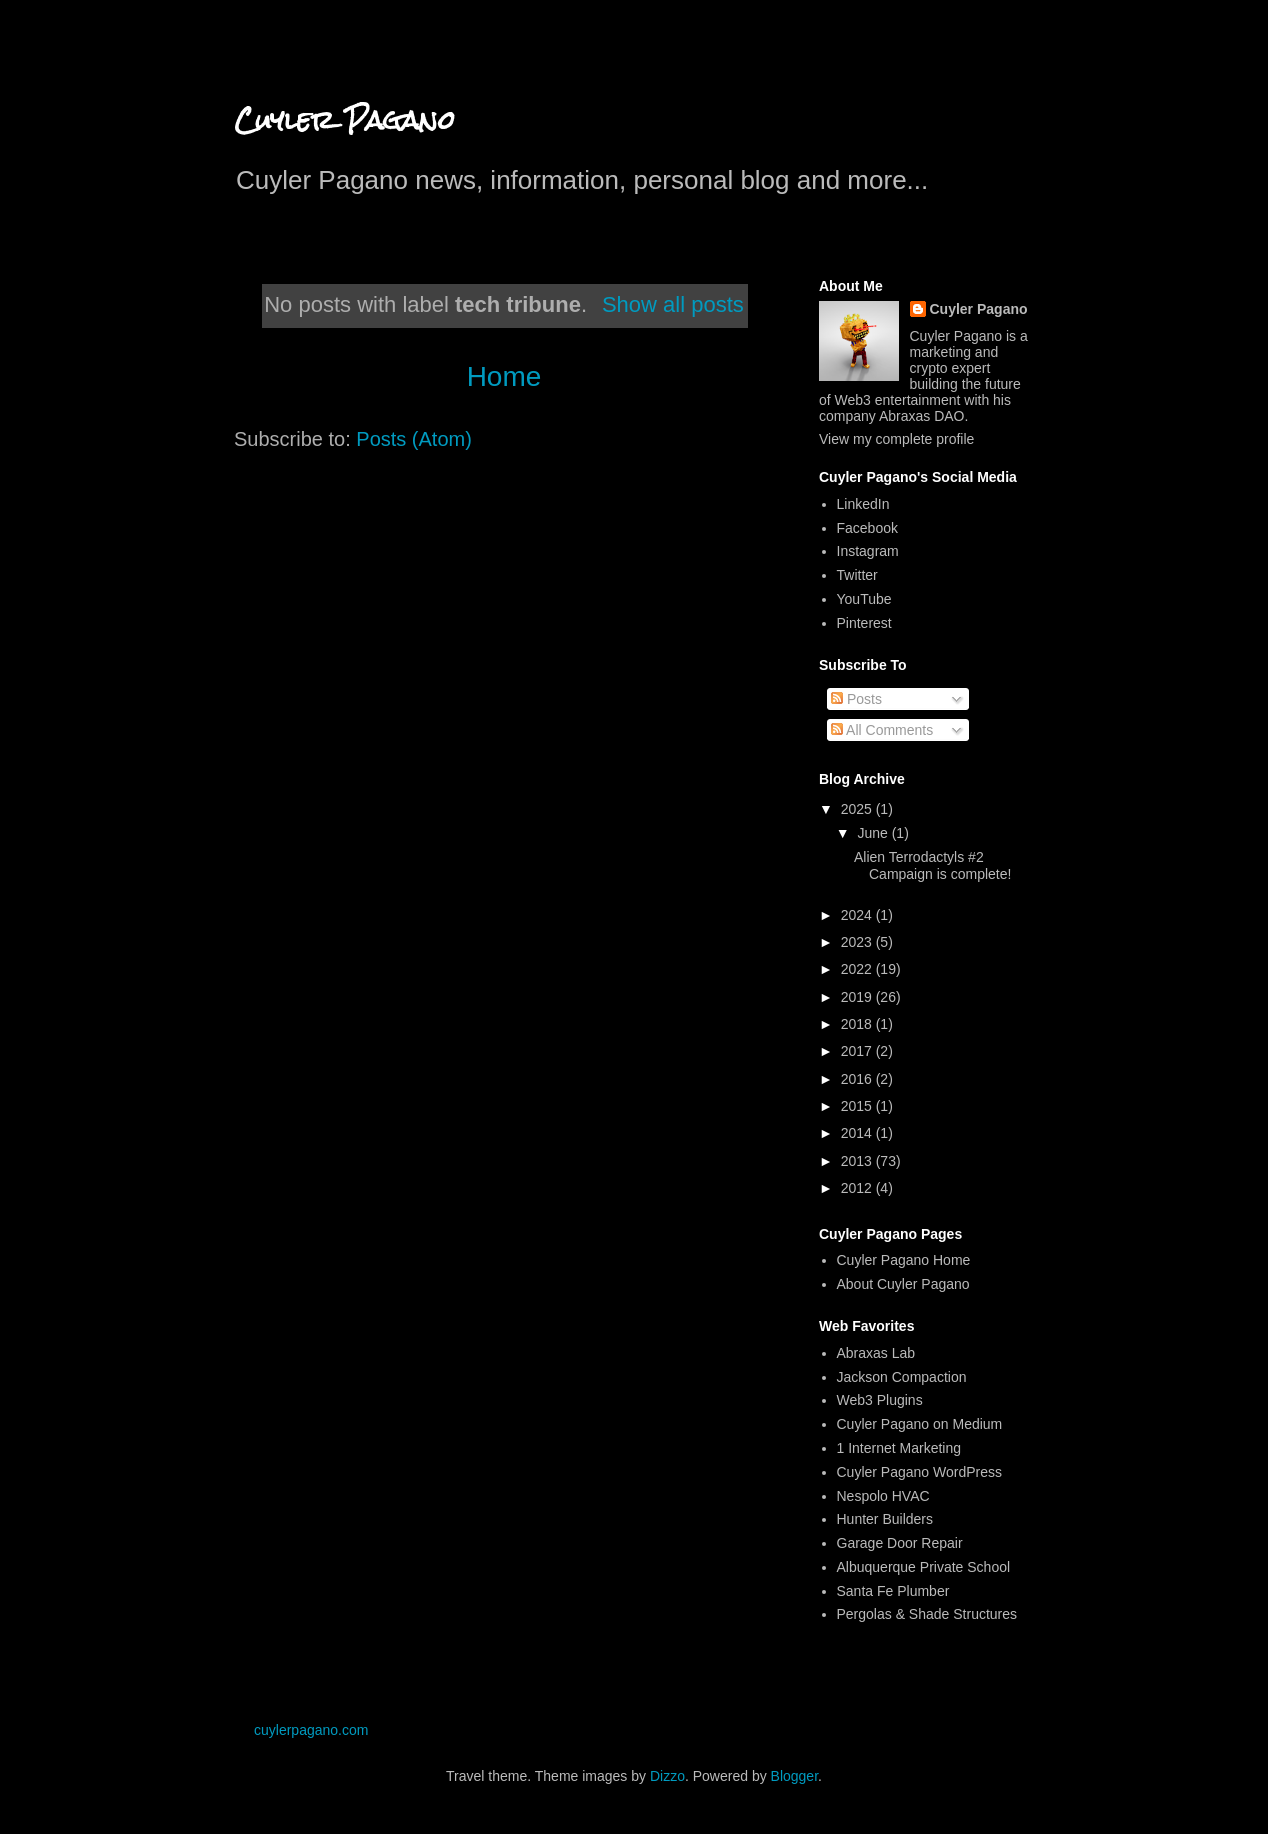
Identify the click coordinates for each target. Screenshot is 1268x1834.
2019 (858, 997)
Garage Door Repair (900, 1543)
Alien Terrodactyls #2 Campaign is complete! (932, 865)
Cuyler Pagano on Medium (920, 1424)
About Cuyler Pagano (903, 1284)
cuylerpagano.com (311, 1730)
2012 (858, 1188)
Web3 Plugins (880, 1400)
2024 (858, 915)
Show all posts (673, 304)
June (874, 833)
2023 (858, 942)
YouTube (864, 599)
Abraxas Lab (876, 1353)
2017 (858, 1051)
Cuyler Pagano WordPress (919, 1472)
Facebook (867, 528)
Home (504, 376)
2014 (858, 1133)
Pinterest (864, 623)
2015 (858, 1106)
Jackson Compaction (902, 1377)
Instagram (868, 551)
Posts (856, 699)
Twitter (857, 575)
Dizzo (667, 1776)
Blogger (794, 1776)
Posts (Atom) (414, 439)
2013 (858, 1161)
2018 (858, 1024)
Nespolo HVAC (883, 1496)
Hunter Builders (885, 1519)
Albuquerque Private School (924, 1567)
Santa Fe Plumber (893, 1591)
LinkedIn (863, 504)
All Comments (882, 730)
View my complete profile (896, 439)
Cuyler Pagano (344, 120)
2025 (858, 809)
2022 (858, 969)
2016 (858, 1079)
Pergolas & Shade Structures (927, 1614)
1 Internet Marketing (899, 1448)
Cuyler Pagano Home (904, 1260)
